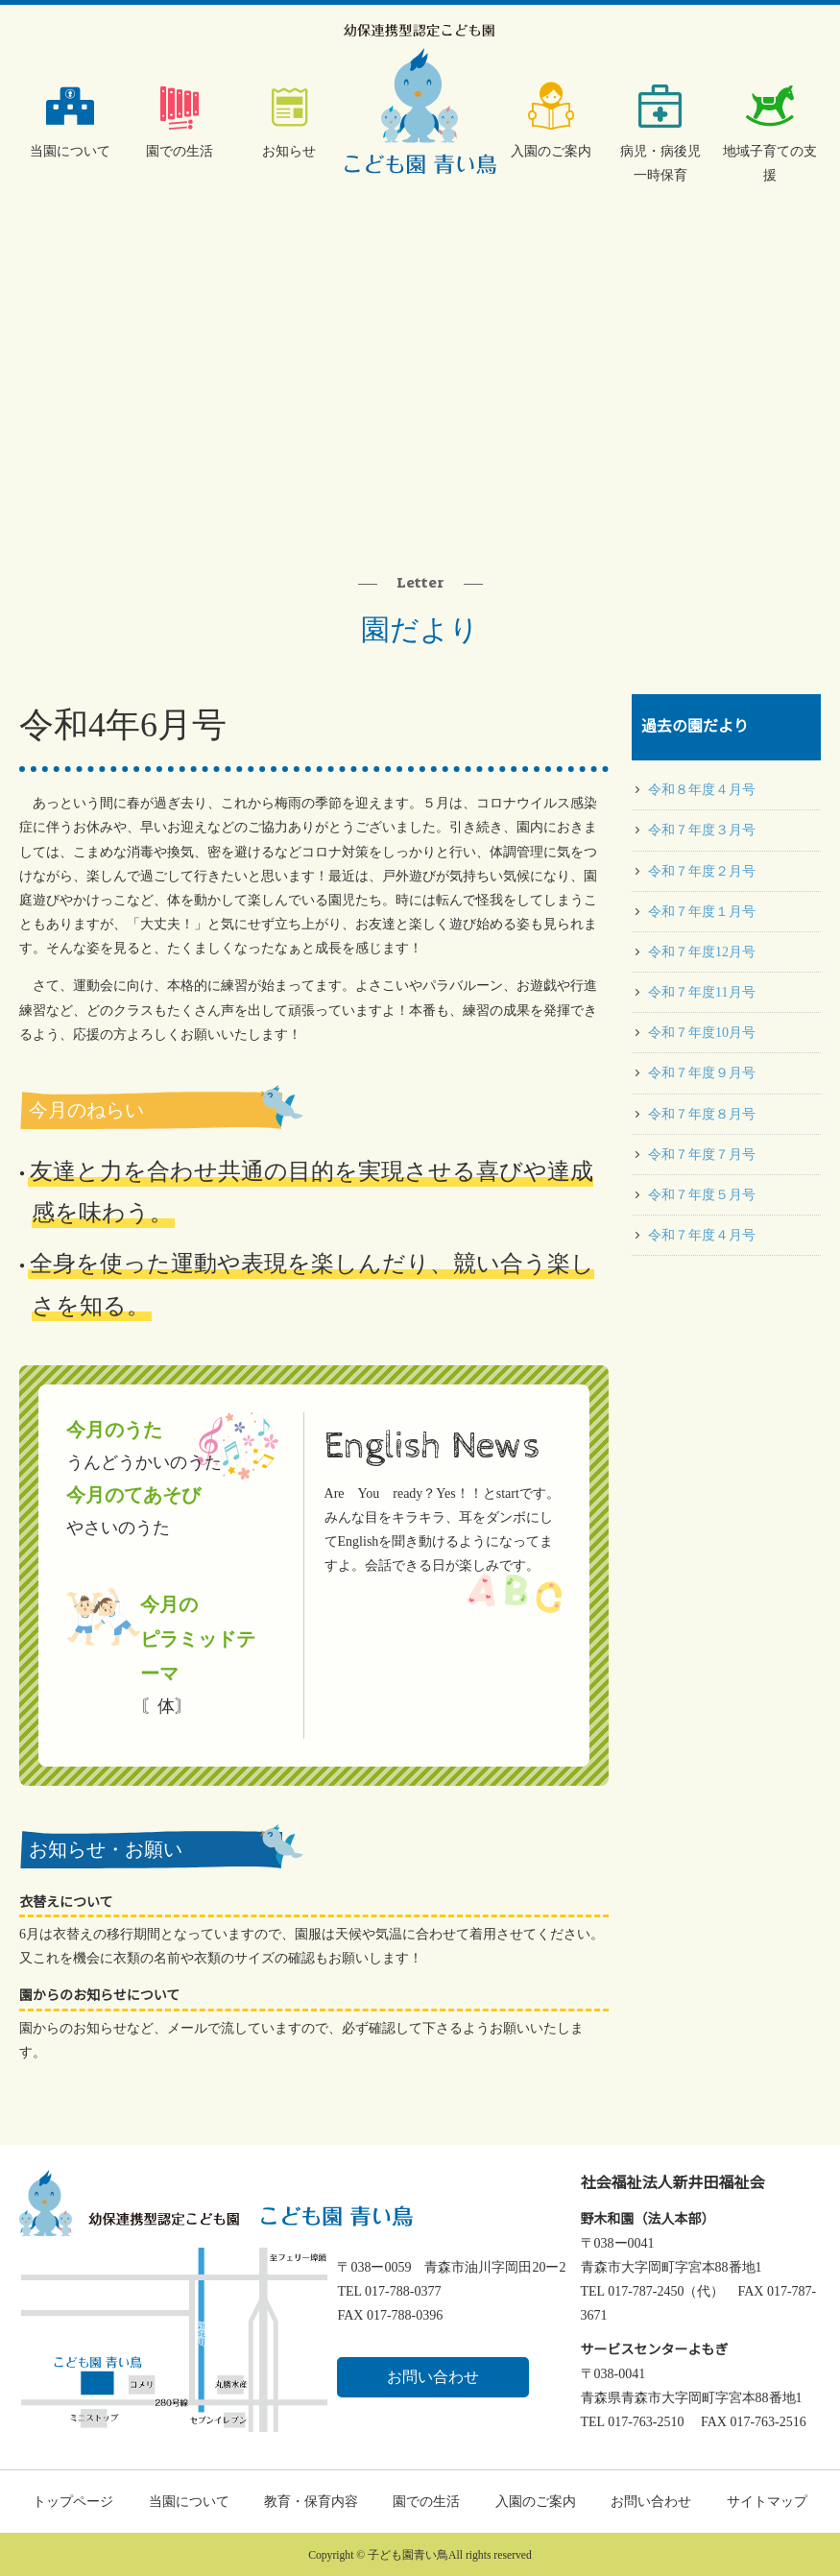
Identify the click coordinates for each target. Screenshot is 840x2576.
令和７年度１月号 (702, 911)
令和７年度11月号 (701, 992)
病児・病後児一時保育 (660, 163)
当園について (70, 151)
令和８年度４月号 (702, 789)
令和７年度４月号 (702, 1235)
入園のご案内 (551, 151)
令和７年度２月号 (702, 871)
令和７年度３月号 (702, 830)
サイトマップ (767, 2501)
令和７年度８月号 (702, 1114)
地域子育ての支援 (770, 163)
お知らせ (289, 151)
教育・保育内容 (311, 2501)
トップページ (73, 2501)
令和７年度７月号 (702, 1154)
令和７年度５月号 (702, 1195)
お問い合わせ (433, 2377)
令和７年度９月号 (702, 1073)
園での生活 (179, 151)
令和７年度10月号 (702, 1032)
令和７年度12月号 (702, 952)
